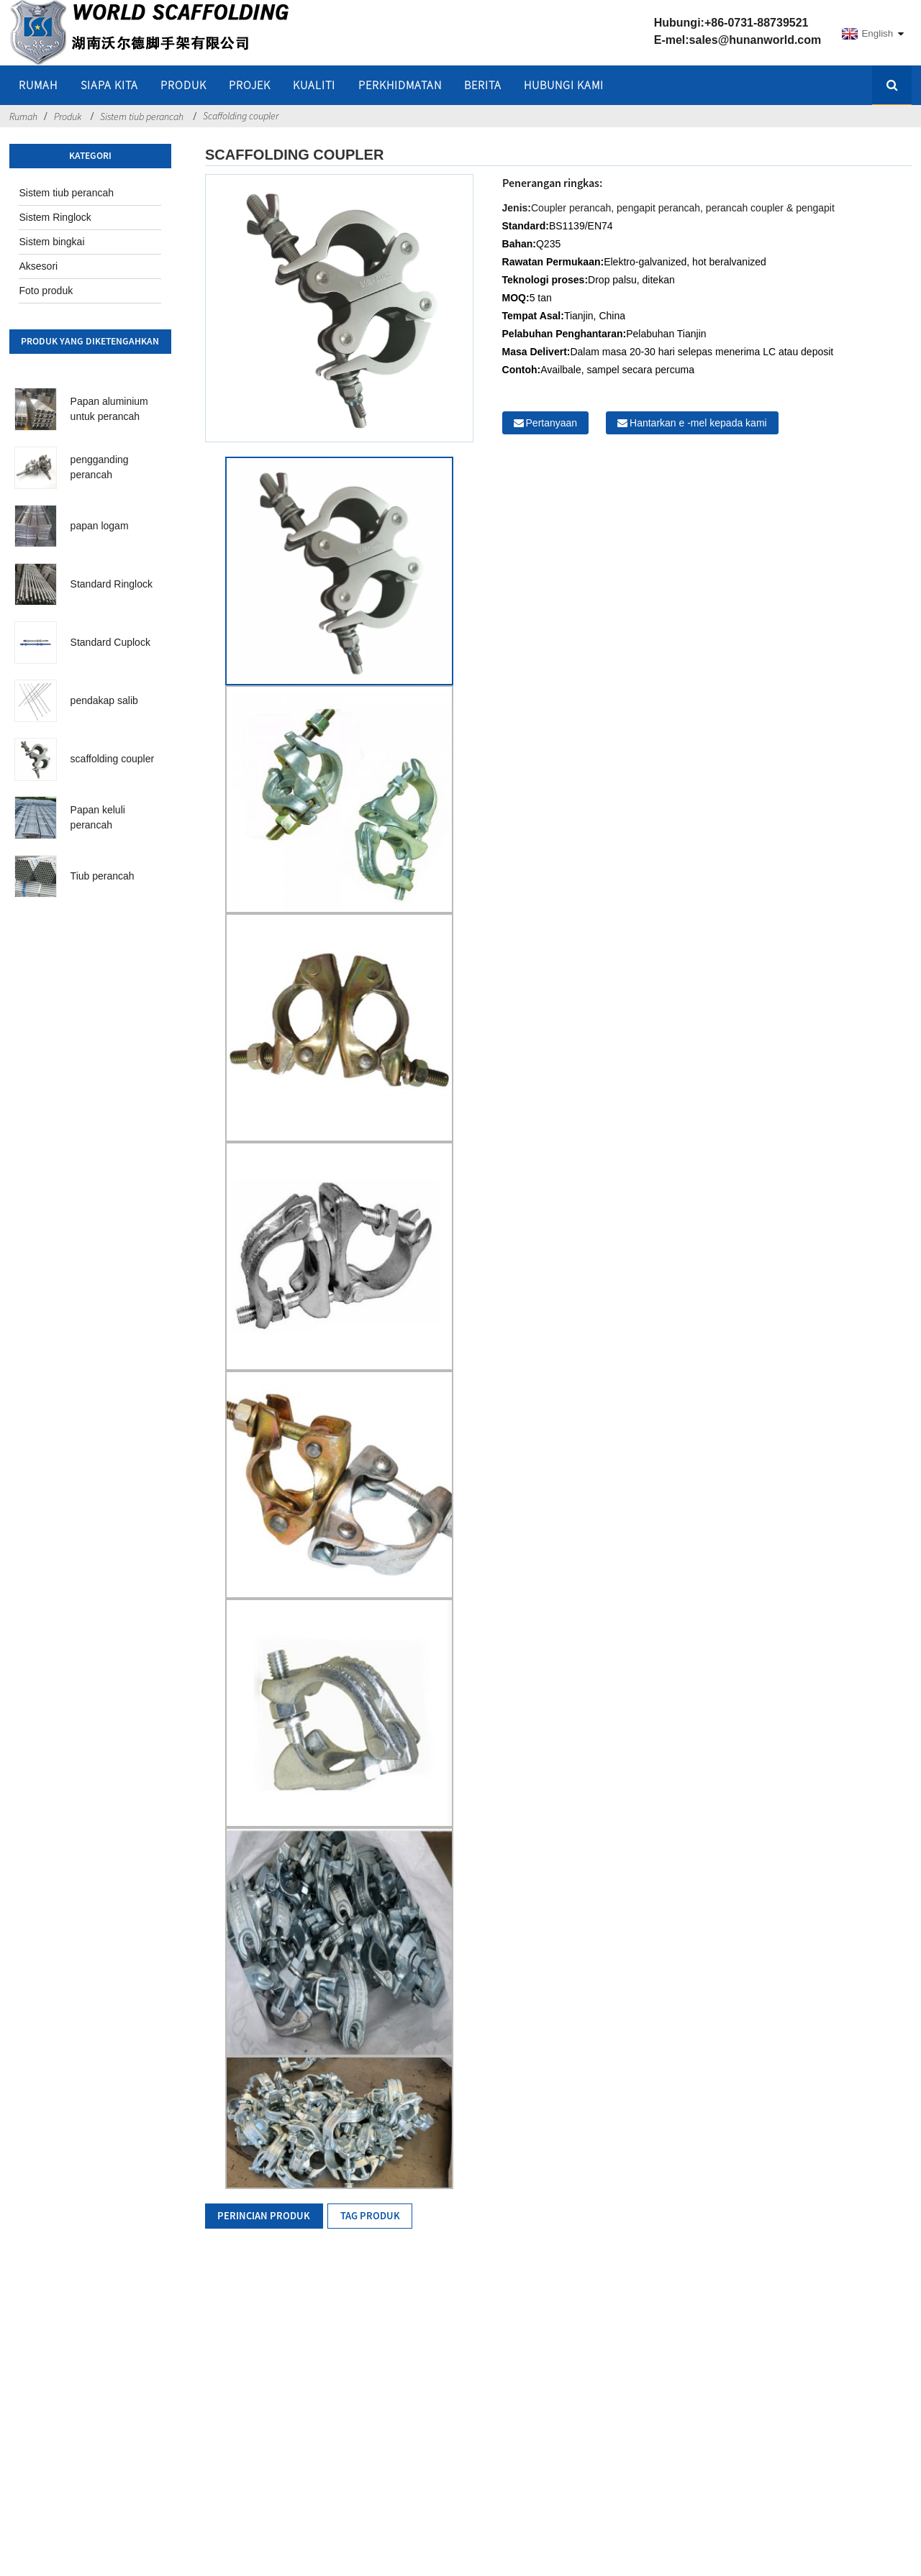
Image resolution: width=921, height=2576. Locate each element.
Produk (183, 85)
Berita (483, 85)
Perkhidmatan (400, 85)
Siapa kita (109, 85)
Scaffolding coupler (240, 115)
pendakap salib (104, 700)
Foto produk (46, 290)
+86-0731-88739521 (756, 23)
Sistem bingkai (51, 241)
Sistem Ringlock (55, 217)
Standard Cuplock (110, 642)
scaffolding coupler (112, 758)
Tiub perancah (103, 876)
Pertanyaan (552, 423)
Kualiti (314, 85)
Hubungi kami (564, 85)
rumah (38, 85)
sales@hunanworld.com (755, 40)
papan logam (100, 525)
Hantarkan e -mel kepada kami (698, 423)
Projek (250, 85)
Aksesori (38, 266)
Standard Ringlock (112, 584)
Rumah (23, 116)
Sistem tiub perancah (141, 116)
